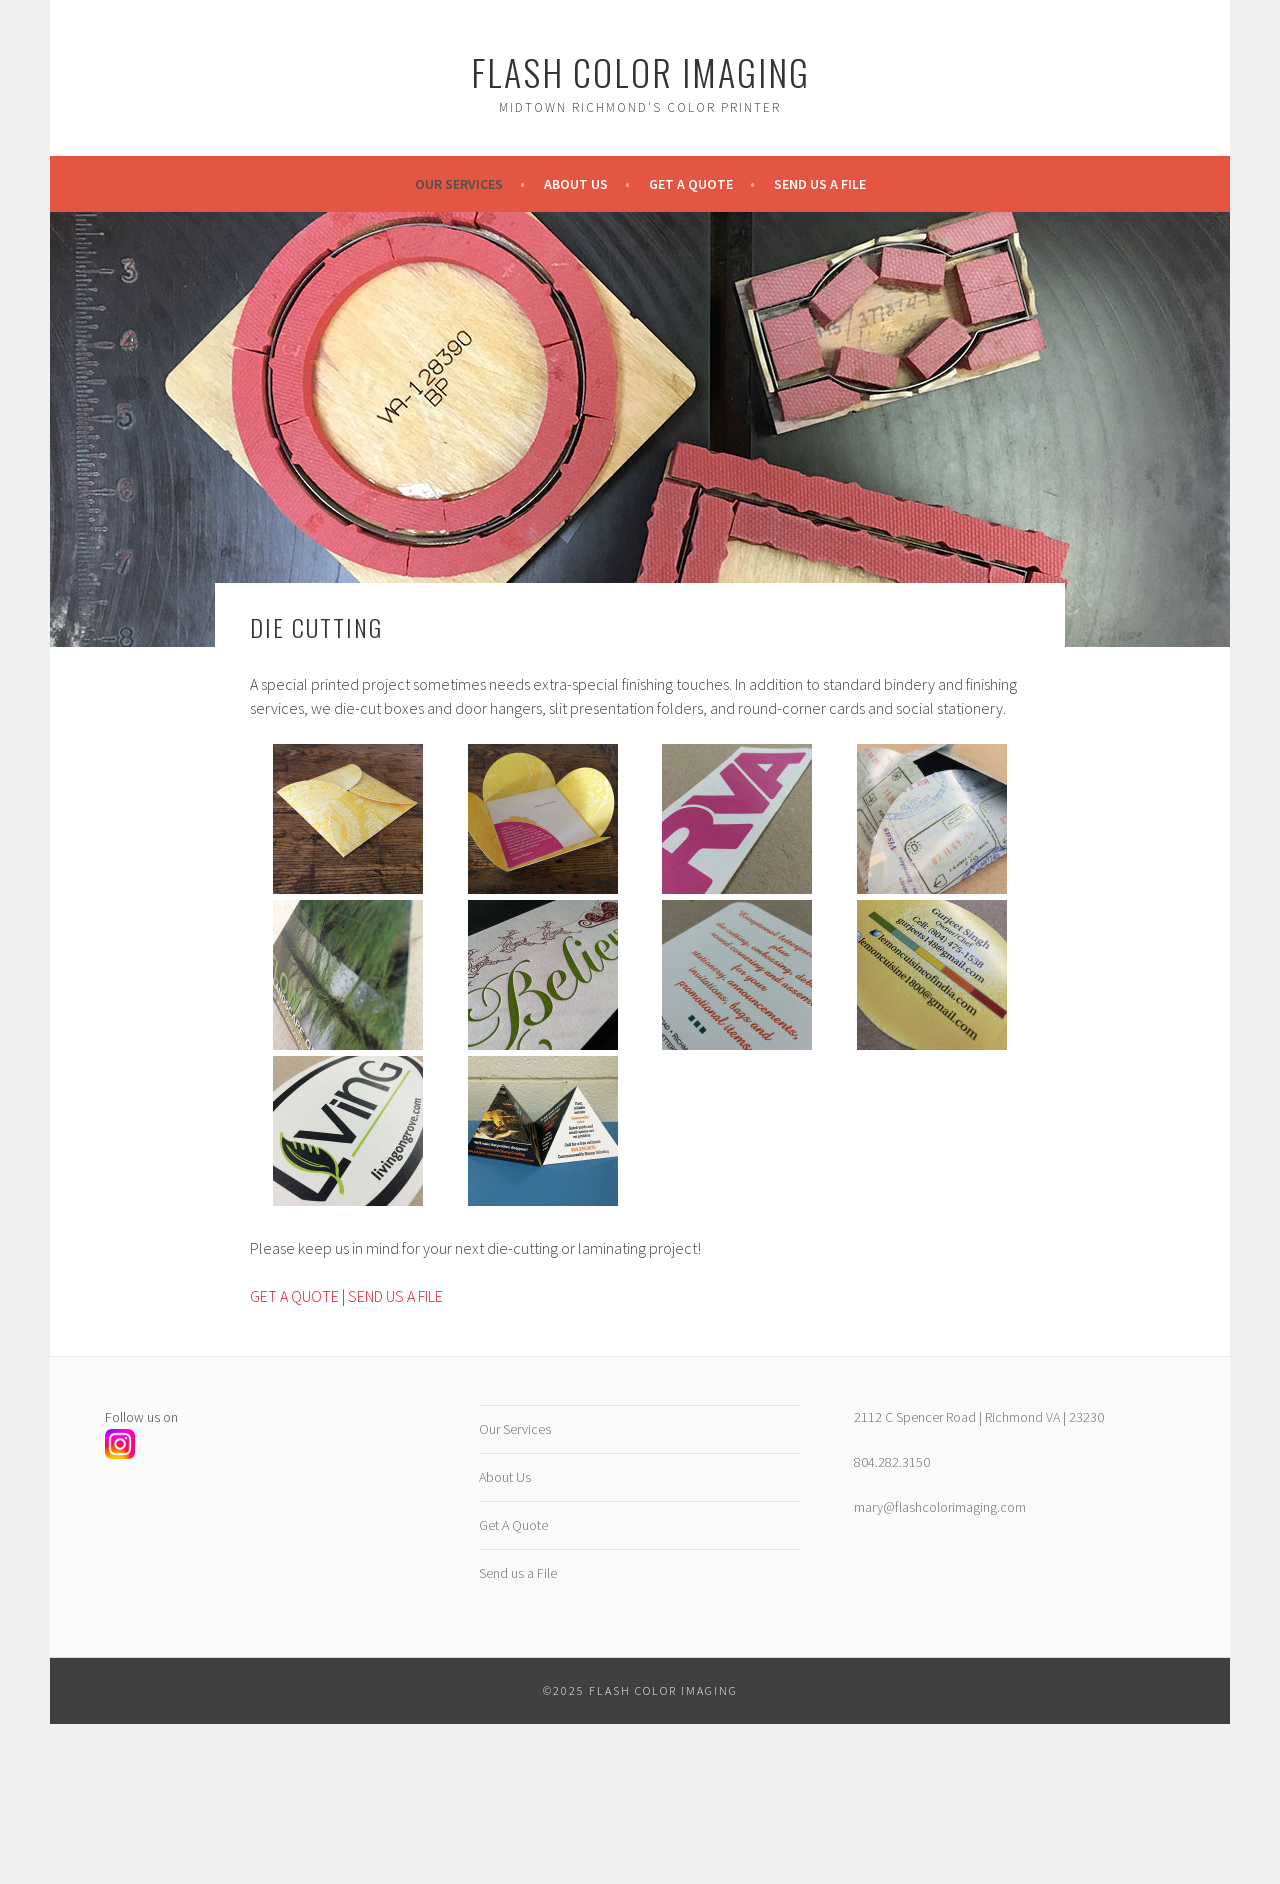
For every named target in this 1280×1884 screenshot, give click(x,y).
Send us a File (820, 184)
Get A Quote (691, 184)
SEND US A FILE (395, 1296)
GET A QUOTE (294, 1296)
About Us (576, 184)
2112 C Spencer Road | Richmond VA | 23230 (979, 1417)
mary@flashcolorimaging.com (940, 1507)
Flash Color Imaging (640, 71)
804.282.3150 (892, 1462)
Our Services (459, 184)
